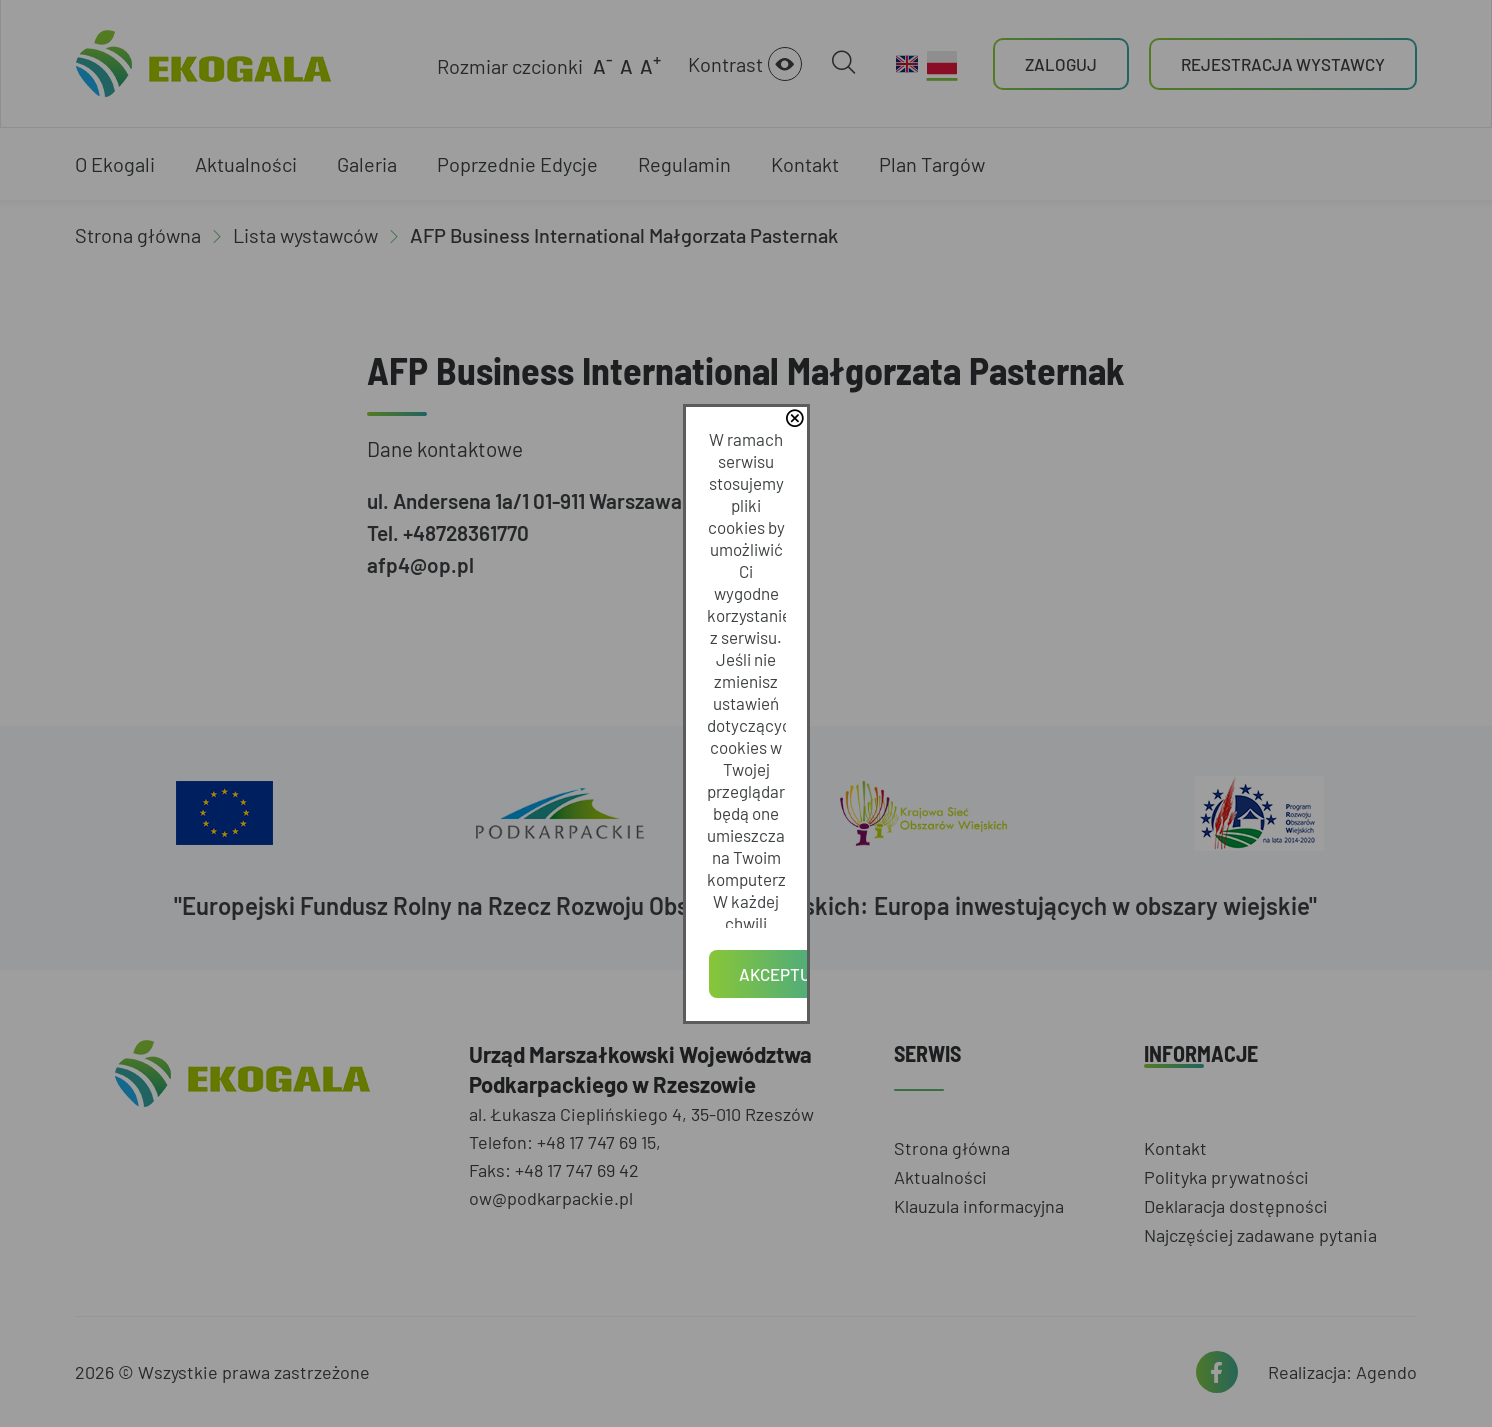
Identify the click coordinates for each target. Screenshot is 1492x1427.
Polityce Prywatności (778, 722)
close (1031, 615)
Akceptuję (746, 779)
